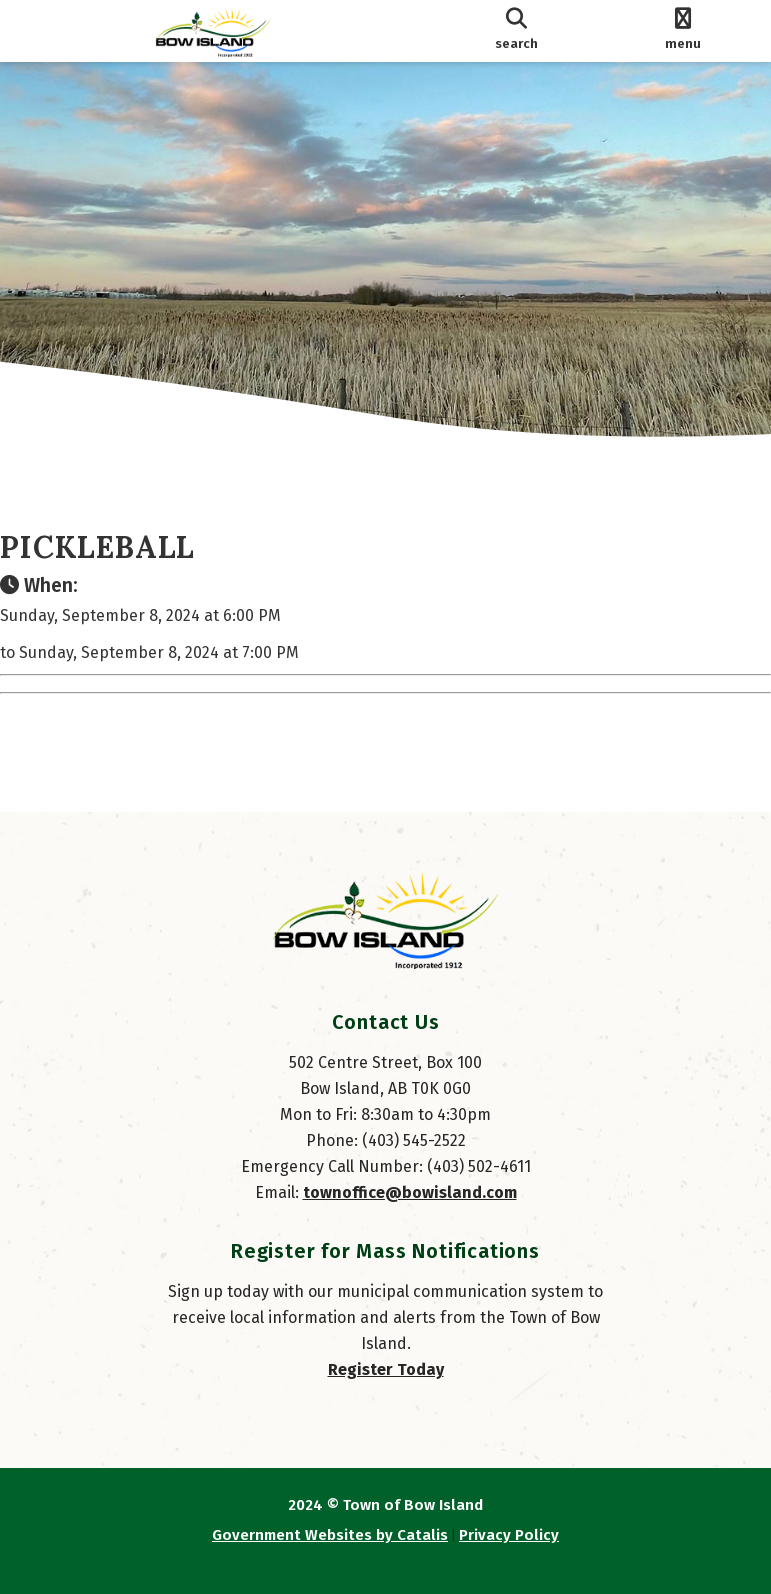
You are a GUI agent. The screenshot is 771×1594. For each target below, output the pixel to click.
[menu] (683, 31)
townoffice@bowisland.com (410, 1192)
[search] (516, 31)
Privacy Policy (509, 1535)
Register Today (386, 1369)
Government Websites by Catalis (330, 1535)
